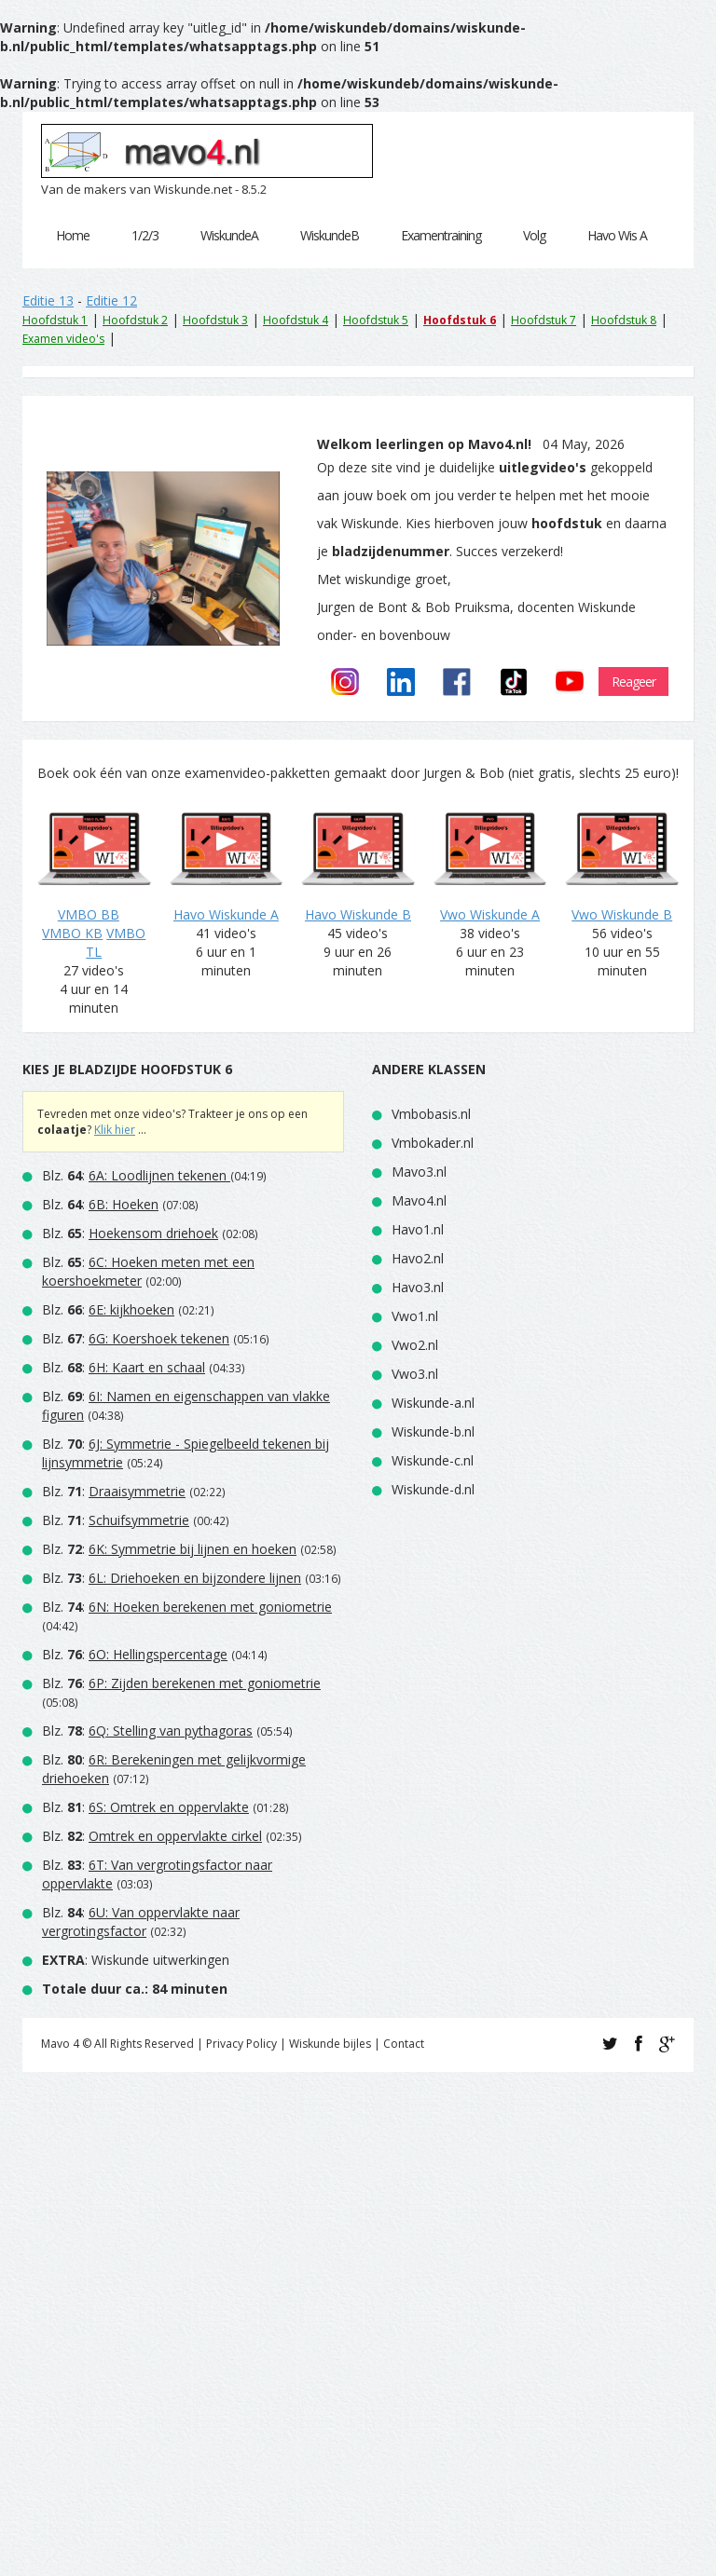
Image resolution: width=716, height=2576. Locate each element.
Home (73, 235)
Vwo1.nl (415, 1316)
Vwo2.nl (415, 1345)
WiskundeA (229, 235)
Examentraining (441, 235)
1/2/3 (144, 235)
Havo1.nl (418, 1229)
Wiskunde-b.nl (433, 1431)
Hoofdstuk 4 (295, 320)
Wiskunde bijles (330, 2043)
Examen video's (63, 339)
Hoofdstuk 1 (55, 320)
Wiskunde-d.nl (433, 1489)
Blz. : (136, 1175)
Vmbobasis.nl (431, 1114)
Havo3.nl (418, 1287)
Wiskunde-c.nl (433, 1460)
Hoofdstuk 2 (135, 320)
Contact (403, 2043)
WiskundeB (329, 235)
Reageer (633, 681)
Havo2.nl (418, 1258)
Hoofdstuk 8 (623, 320)
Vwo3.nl (415, 1374)
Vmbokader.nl (433, 1143)
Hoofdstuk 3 (215, 320)
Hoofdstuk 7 (543, 320)
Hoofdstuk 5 (375, 320)
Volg (534, 235)
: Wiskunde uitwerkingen (135, 1960)
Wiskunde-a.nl (433, 1402)
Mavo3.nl (419, 1171)
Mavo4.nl (419, 1200)
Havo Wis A (617, 235)
